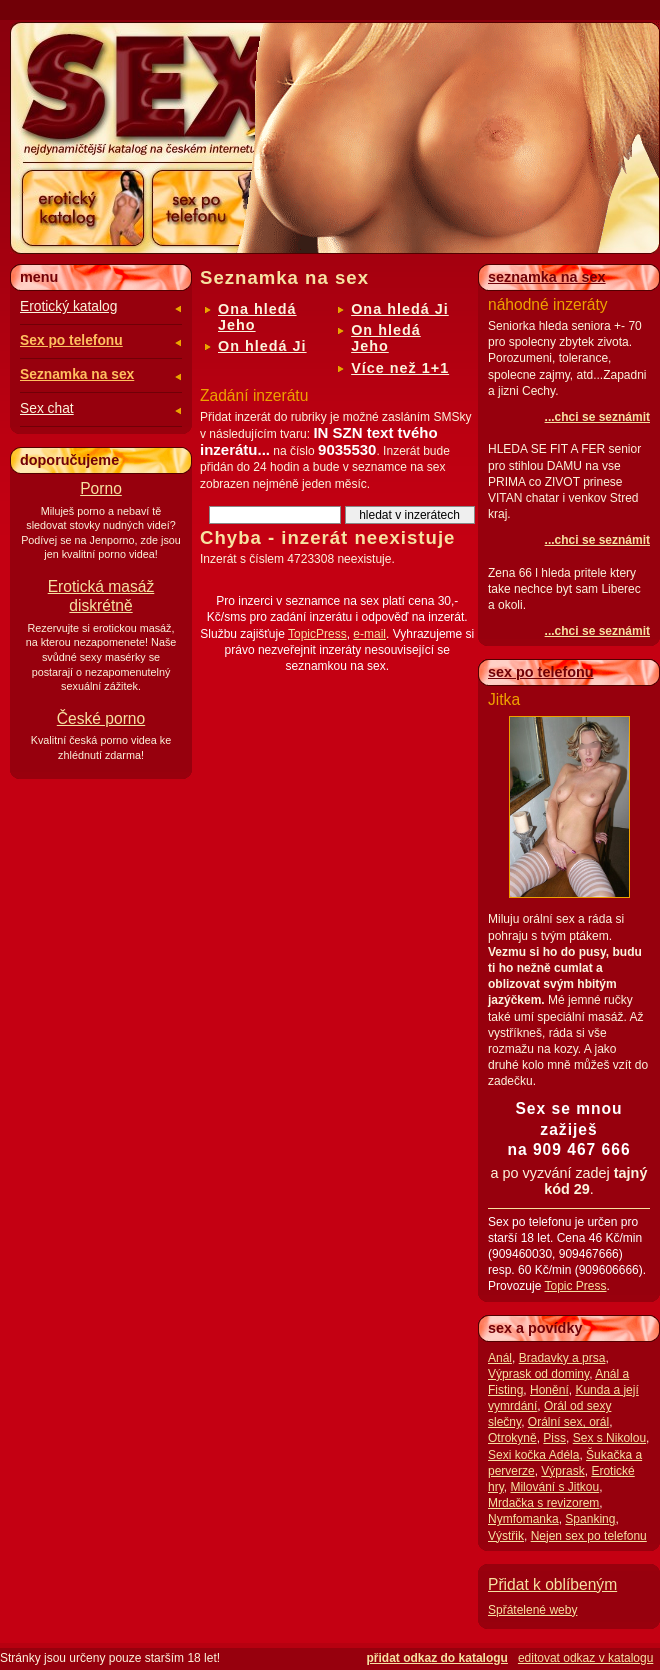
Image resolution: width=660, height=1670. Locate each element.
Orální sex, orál (568, 1422)
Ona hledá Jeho (257, 317)
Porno (101, 488)
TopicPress (317, 634)
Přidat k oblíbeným (552, 1584)
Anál (500, 1358)
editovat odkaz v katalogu (585, 1658)
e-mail (369, 634)
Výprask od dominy (538, 1374)
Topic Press (575, 1286)
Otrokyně (512, 1438)
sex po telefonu (541, 672)
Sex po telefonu (71, 340)
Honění (549, 1390)
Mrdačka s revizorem (543, 1503)
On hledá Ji (262, 346)
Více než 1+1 (400, 368)
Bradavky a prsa (562, 1358)
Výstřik (506, 1536)
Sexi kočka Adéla (533, 1455)
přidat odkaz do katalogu (437, 1658)
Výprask (562, 1471)
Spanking (590, 1519)
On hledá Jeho (386, 338)
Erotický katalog (68, 306)
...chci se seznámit (597, 417)
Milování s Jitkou (554, 1487)
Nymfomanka (523, 1519)
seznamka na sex (547, 277)
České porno (101, 718)
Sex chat (47, 408)
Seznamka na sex (77, 374)
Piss (554, 1438)
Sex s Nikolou (609, 1438)
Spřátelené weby (532, 1610)
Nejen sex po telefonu (589, 1536)
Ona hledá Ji (400, 309)
